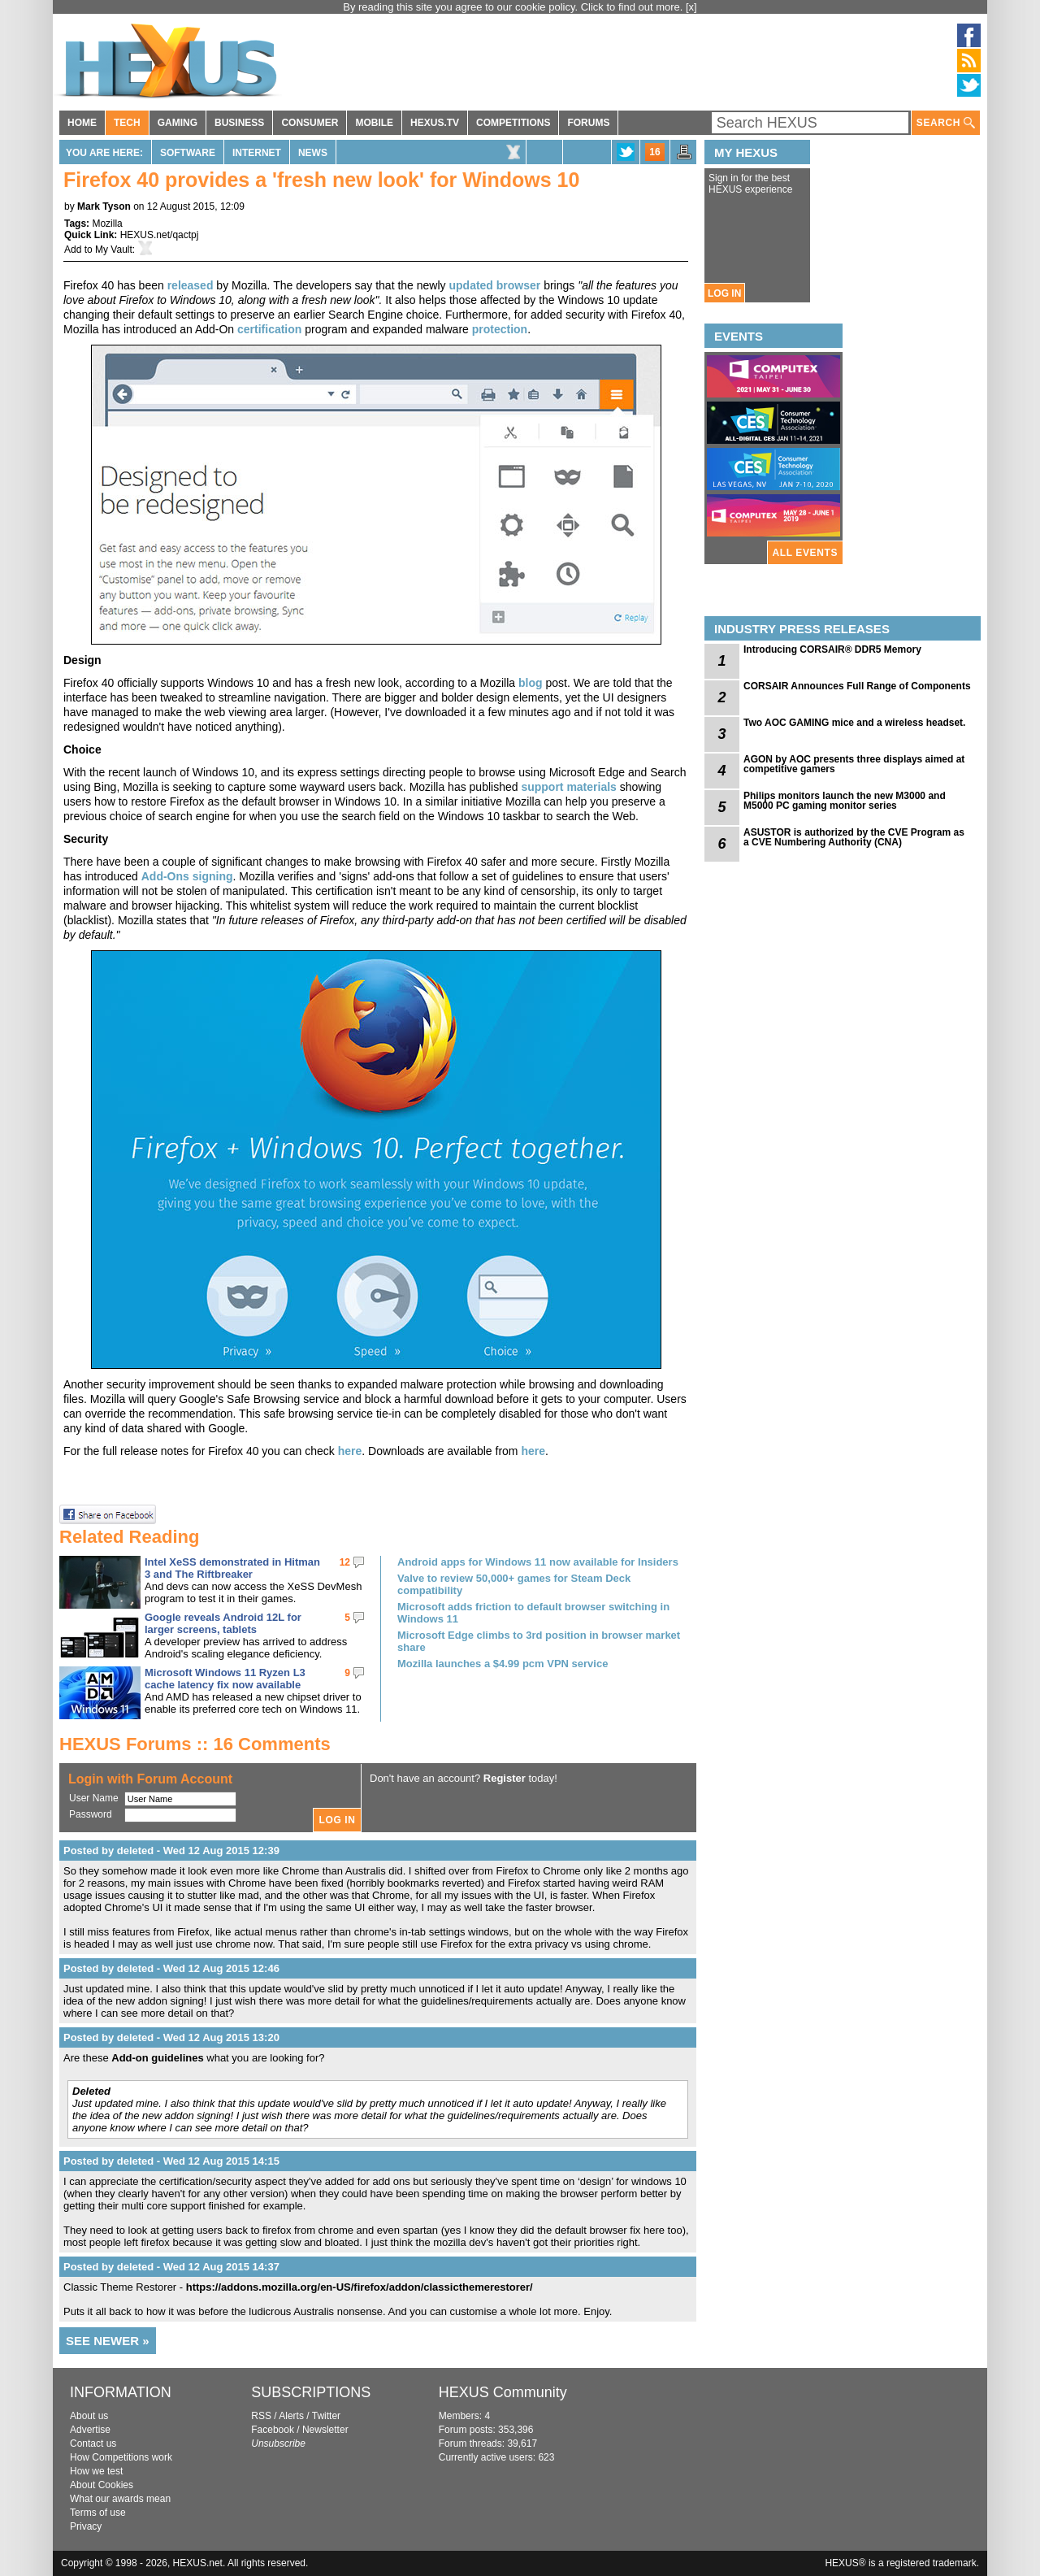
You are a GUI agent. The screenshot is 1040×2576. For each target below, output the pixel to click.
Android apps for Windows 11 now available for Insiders (537, 1562)
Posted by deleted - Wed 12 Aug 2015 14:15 (171, 2161)
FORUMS (588, 122)
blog (530, 682)
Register (504, 1778)
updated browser (494, 285)
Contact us (93, 2443)
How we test (96, 2471)
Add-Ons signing (187, 876)
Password (90, 1814)
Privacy (86, 2526)
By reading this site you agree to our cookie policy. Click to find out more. (514, 7)
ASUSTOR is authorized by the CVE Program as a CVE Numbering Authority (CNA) (853, 837)
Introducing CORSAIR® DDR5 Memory (832, 649)
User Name (94, 1798)
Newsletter (325, 2429)
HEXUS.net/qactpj (159, 235)
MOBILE (374, 122)
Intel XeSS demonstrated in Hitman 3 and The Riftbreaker (232, 1568)
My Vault (113, 249)
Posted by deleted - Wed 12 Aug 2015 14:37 (171, 2267)
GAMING (177, 122)
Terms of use (98, 2512)
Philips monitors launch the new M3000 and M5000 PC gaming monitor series (844, 800)
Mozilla (107, 223)
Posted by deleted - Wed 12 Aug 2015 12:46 (171, 1968)
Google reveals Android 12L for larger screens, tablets (223, 1623)
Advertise (90, 2429)
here (350, 1450)
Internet (256, 153)
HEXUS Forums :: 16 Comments (195, 1744)
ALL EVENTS (805, 552)
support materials (568, 786)
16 (654, 152)
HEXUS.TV (434, 122)
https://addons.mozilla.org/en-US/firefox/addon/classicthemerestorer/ (359, 2287)
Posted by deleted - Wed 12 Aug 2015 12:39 (171, 1850)
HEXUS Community (503, 2392)
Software (187, 153)
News (312, 153)
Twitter (326, 2416)
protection (499, 329)
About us (89, 2416)
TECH (127, 122)
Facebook (272, 2429)
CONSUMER (309, 122)
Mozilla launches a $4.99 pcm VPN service (502, 1663)
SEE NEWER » (108, 2341)
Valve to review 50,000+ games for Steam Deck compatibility (513, 1584)
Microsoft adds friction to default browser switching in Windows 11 (533, 1613)
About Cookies (101, 2485)
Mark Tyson (104, 206)
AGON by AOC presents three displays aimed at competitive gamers (853, 764)
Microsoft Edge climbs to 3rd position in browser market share (538, 1641)
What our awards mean (120, 2498)
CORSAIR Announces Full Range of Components (857, 686)
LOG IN (724, 293)
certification (269, 329)
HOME (82, 122)
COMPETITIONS (513, 122)
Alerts (291, 2416)
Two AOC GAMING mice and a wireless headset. (854, 723)
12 (345, 1562)
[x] (691, 7)
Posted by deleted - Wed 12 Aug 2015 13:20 (171, 2037)
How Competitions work (121, 2457)
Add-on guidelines (157, 2058)
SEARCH (945, 123)
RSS (261, 2416)
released (190, 285)
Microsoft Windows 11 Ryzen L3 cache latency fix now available (225, 1678)
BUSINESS (239, 122)
